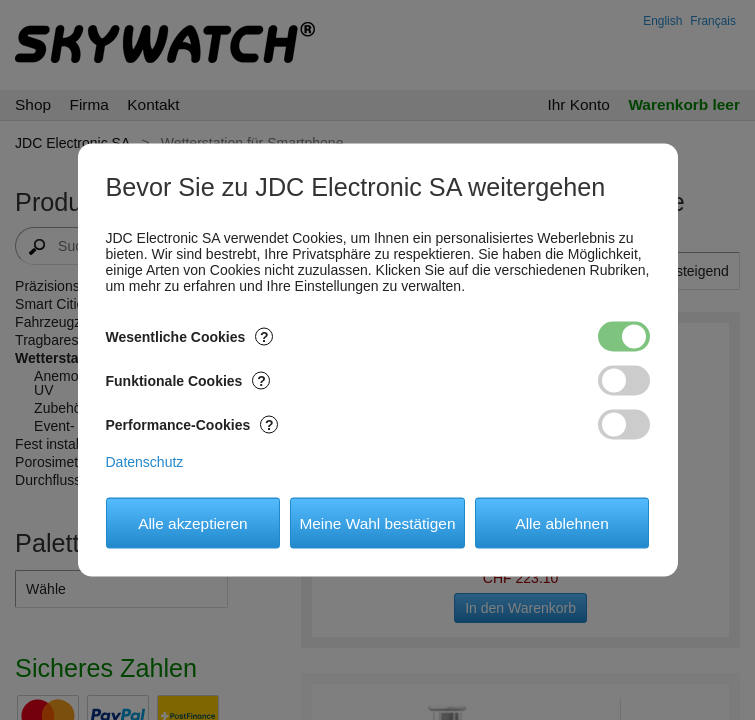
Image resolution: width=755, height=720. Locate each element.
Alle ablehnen (561, 522)
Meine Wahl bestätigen (377, 522)
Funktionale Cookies (188, 381)
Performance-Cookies (192, 425)
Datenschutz (145, 462)
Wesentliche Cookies (190, 337)
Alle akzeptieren (193, 522)
